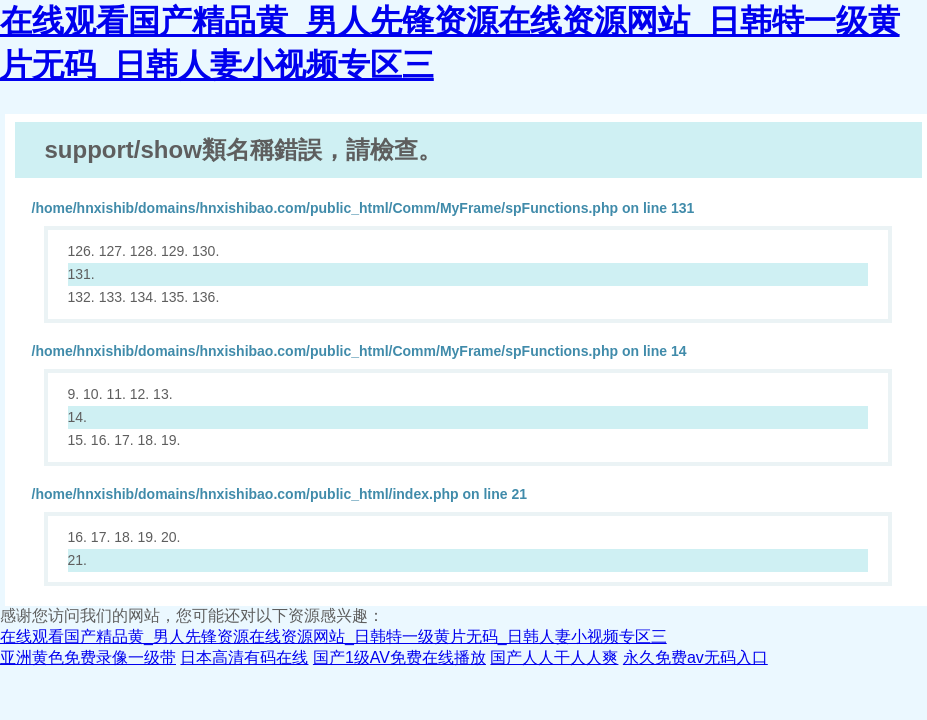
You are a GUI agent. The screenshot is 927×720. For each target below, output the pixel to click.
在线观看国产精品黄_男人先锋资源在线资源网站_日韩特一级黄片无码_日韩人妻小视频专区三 (333, 636)
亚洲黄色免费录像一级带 (88, 657)
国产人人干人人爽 (554, 657)
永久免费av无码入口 (695, 657)
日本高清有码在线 (244, 657)
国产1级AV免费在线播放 (399, 657)
